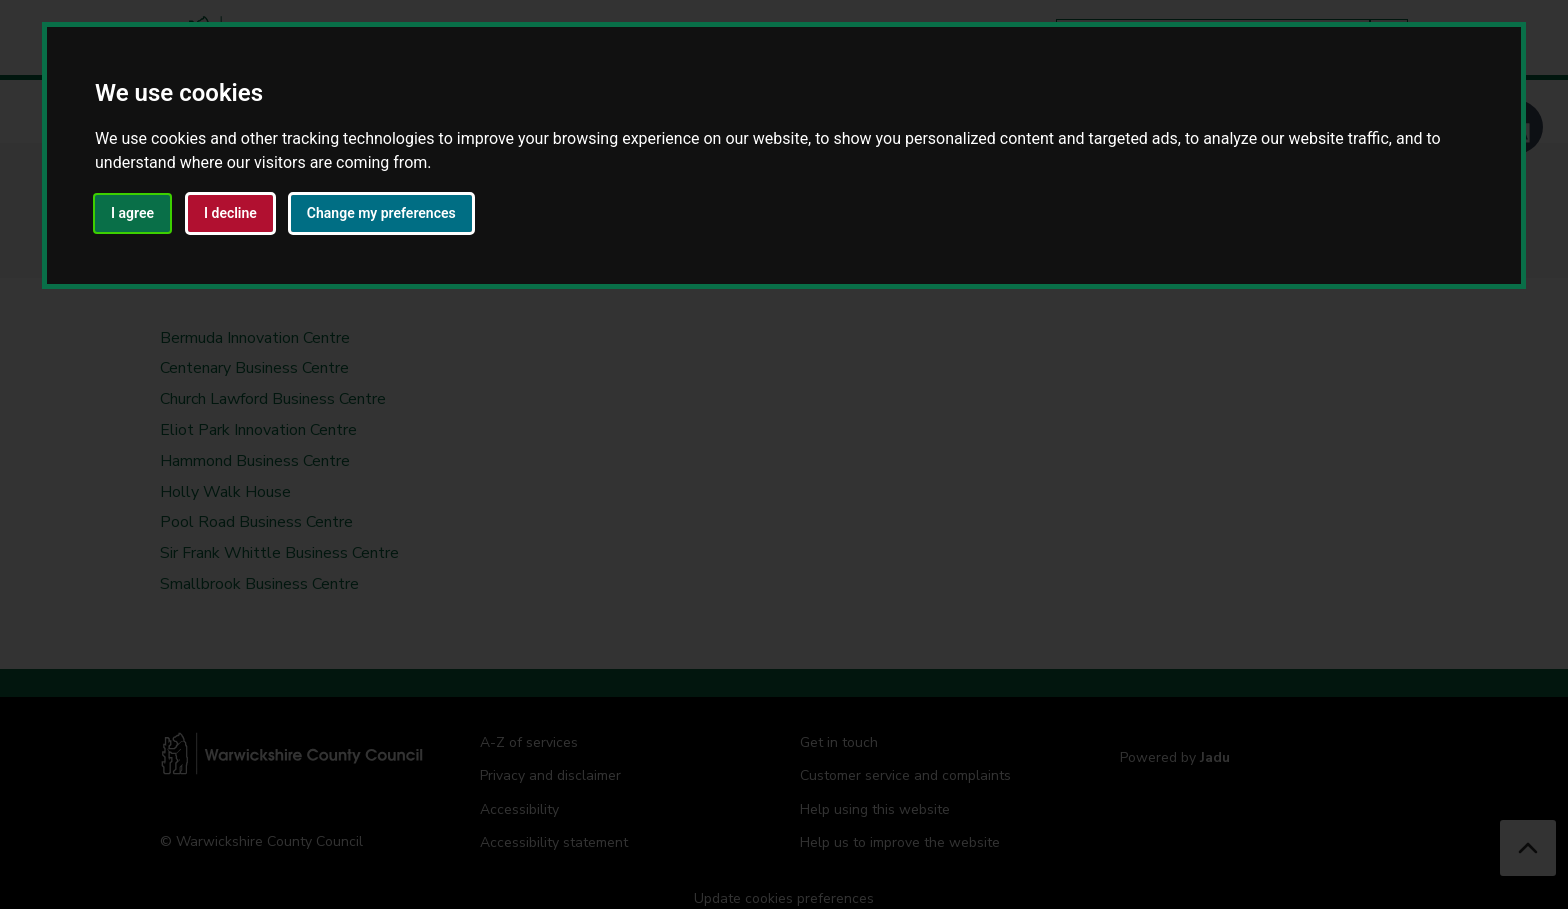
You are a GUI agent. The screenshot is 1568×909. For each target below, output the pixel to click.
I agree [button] (132, 213)
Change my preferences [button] (381, 213)
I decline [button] (230, 213)
